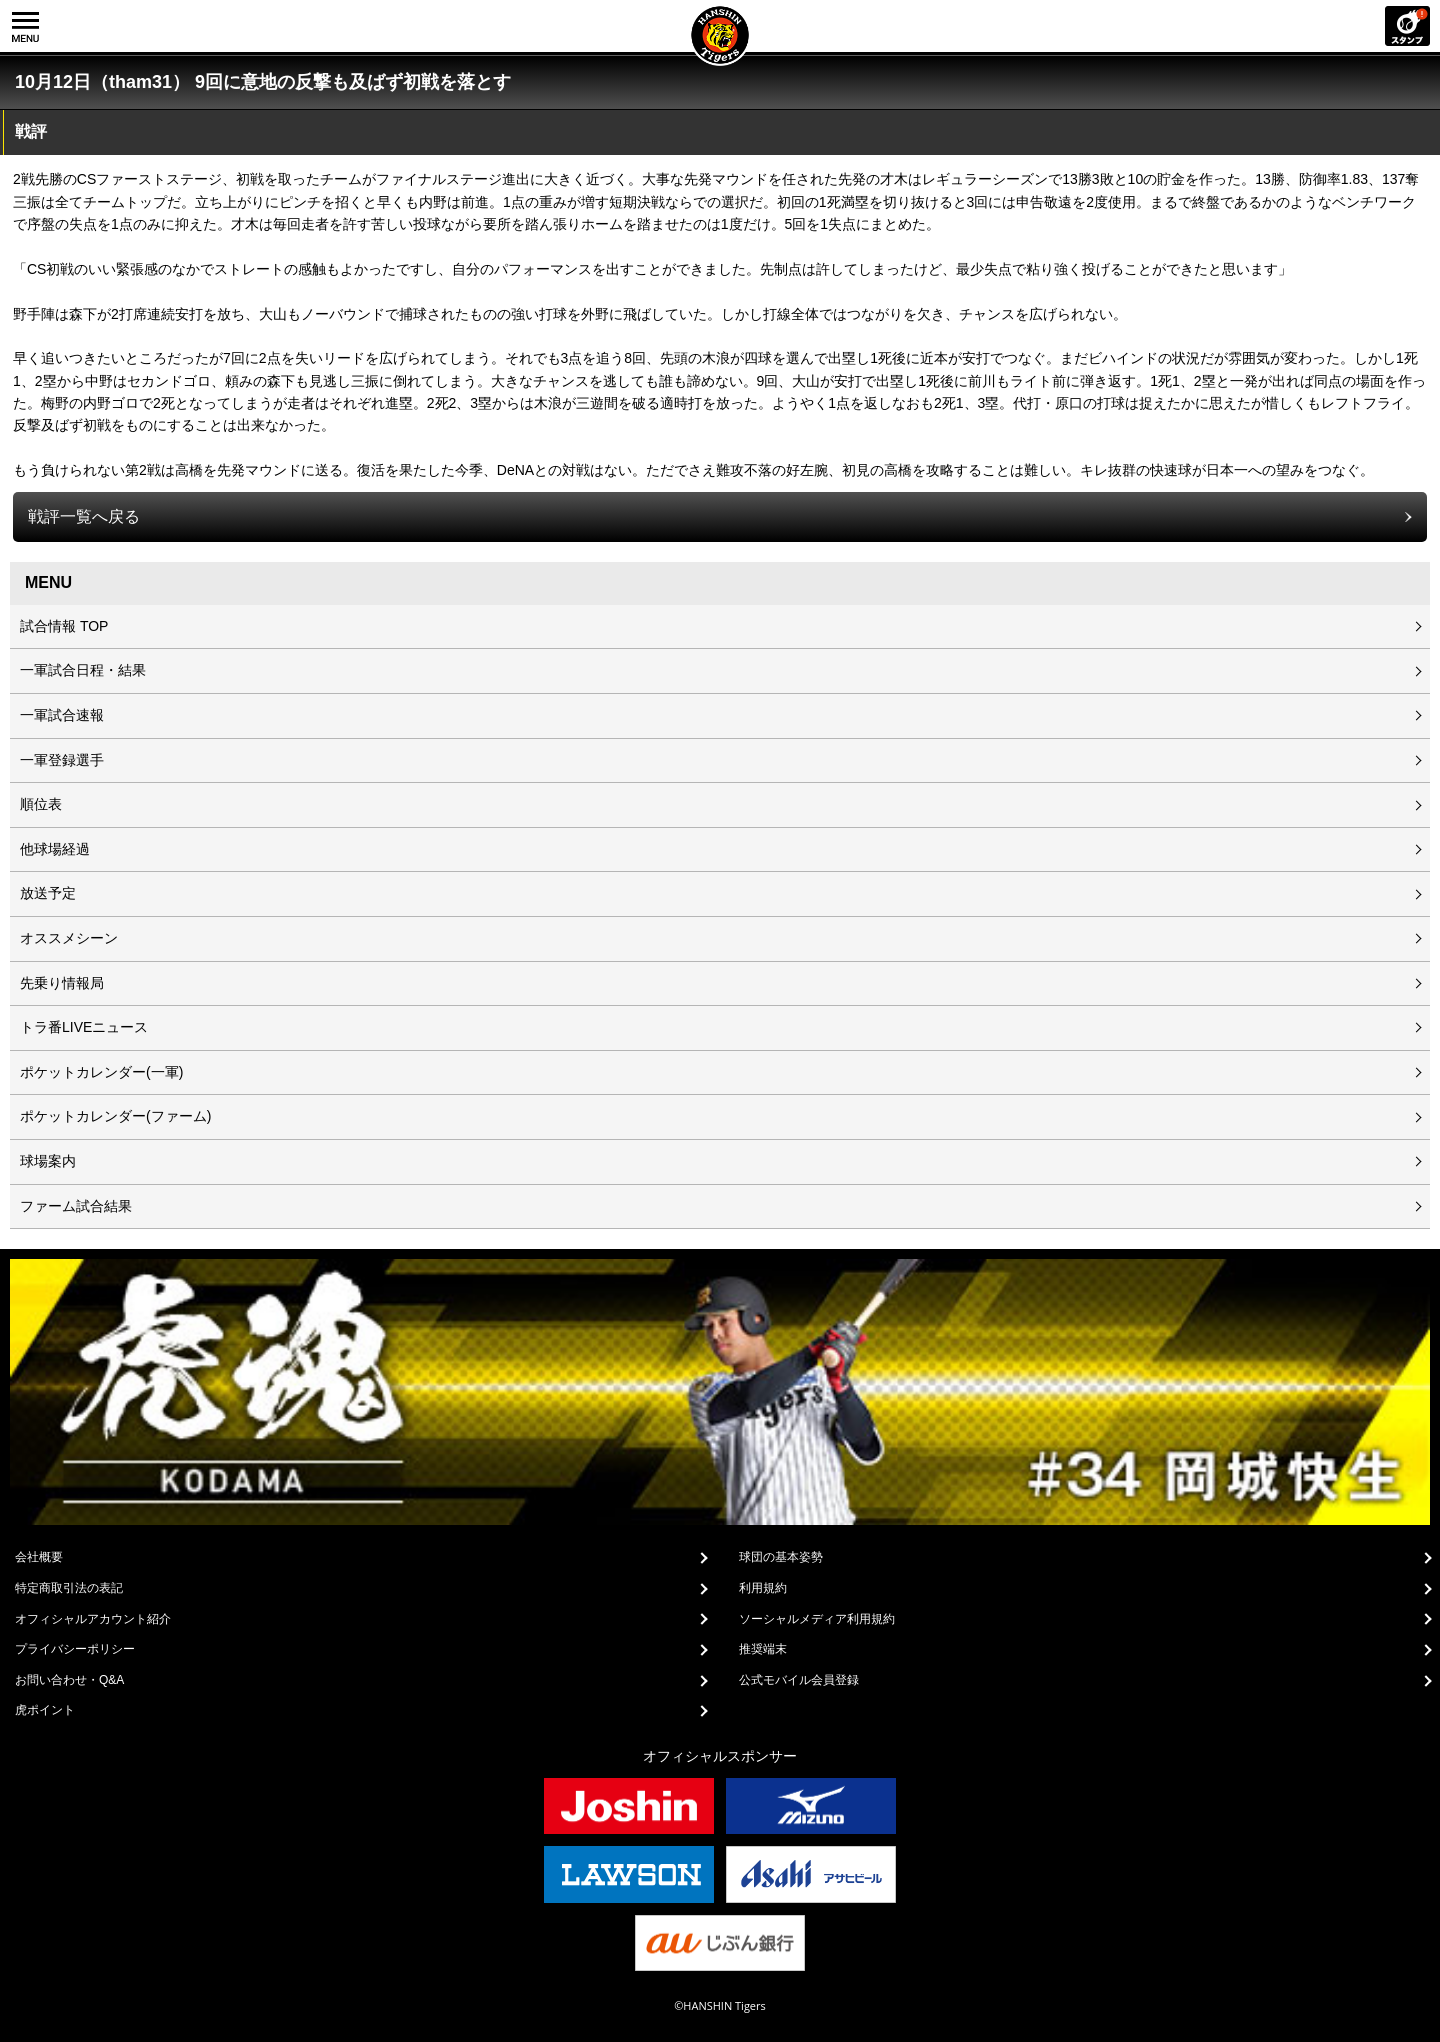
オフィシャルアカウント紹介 (93, 1619)
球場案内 (48, 1161)
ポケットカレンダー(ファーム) (115, 1116)
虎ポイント (45, 1710)
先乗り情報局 (62, 983)
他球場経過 (55, 849)
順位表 (41, 804)
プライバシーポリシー (75, 1649)
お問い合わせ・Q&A (69, 1680)
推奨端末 (763, 1649)
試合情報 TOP (64, 626)
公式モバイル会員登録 (799, 1680)
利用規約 (763, 1588)
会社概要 (39, 1557)
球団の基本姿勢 (781, 1557)
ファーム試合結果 (76, 1206)
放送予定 (48, 893)
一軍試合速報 (62, 715)
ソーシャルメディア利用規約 (817, 1619)
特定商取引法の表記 (69, 1588)
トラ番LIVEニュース (84, 1027)
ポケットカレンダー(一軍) (101, 1072)
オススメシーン (69, 938)
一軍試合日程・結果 (83, 670)
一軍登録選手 (62, 760)
